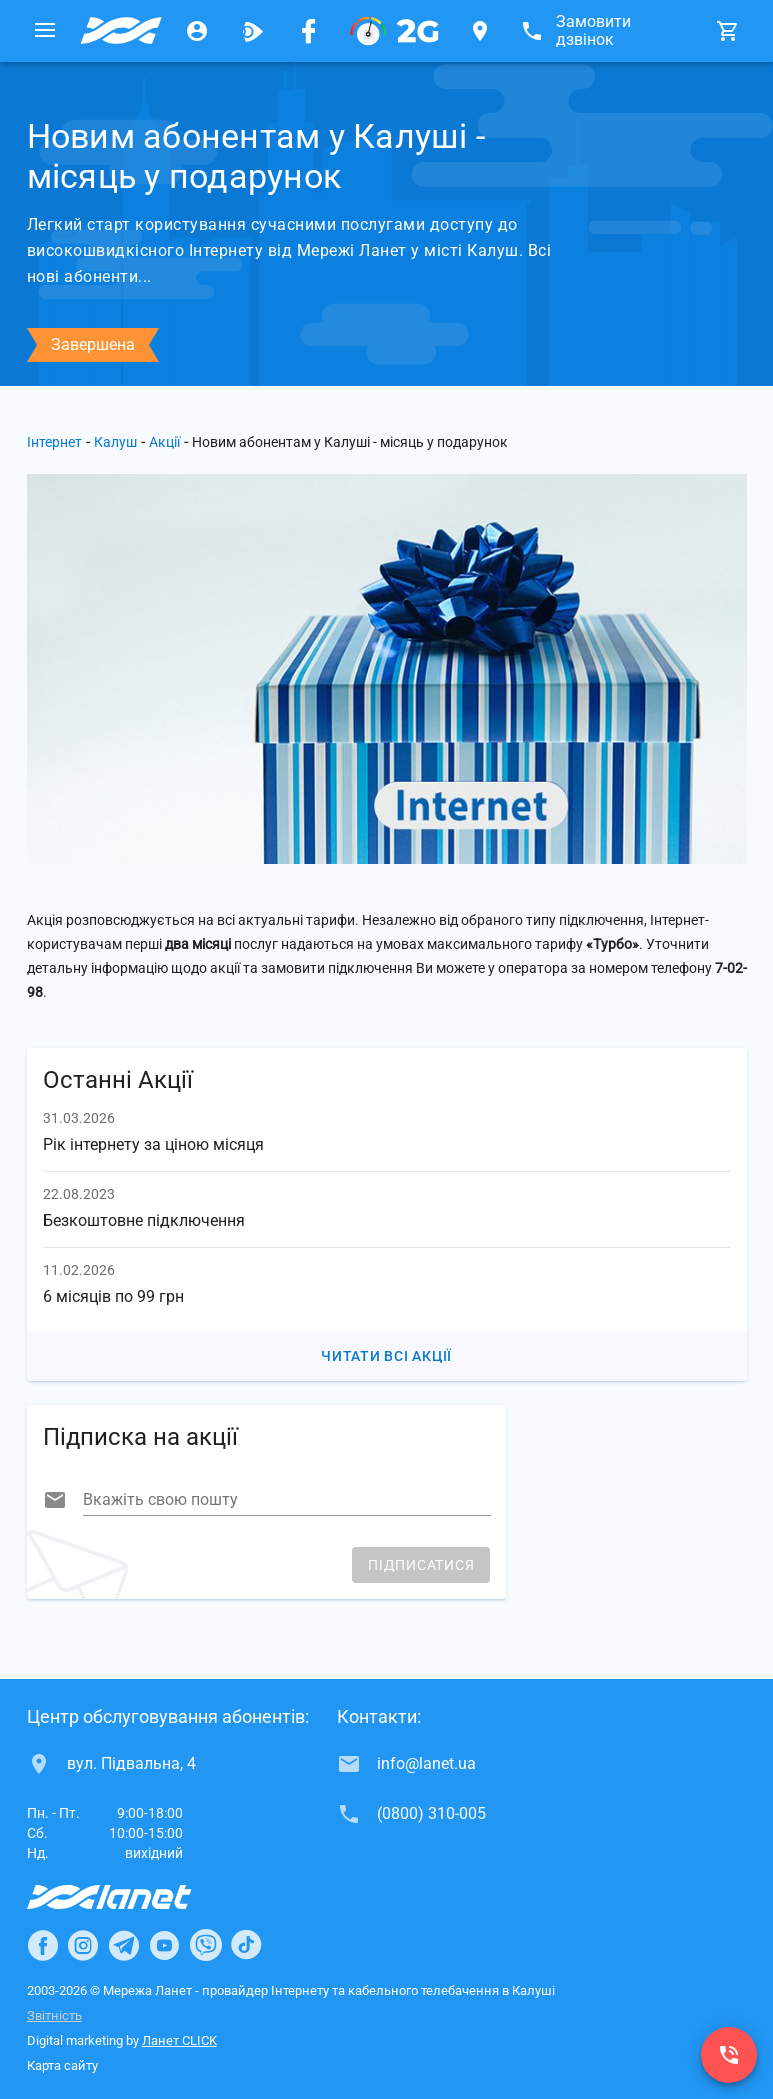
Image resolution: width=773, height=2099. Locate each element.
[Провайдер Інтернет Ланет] (132, 1897)
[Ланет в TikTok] (246, 1945)
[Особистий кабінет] (197, 31)
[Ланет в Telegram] (124, 1945)
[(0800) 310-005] (729, 2055)
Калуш (115, 442)
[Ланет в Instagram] (83, 1945)
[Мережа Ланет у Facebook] (309, 31)
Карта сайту (62, 2065)
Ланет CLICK (179, 2040)
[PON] (394, 31)
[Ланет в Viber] (206, 1945)
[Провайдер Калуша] (121, 31)
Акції (164, 442)
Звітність (54, 2015)
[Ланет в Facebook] (43, 1945)
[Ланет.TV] (253, 31)
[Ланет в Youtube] (164, 1945)
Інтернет (54, 442)
